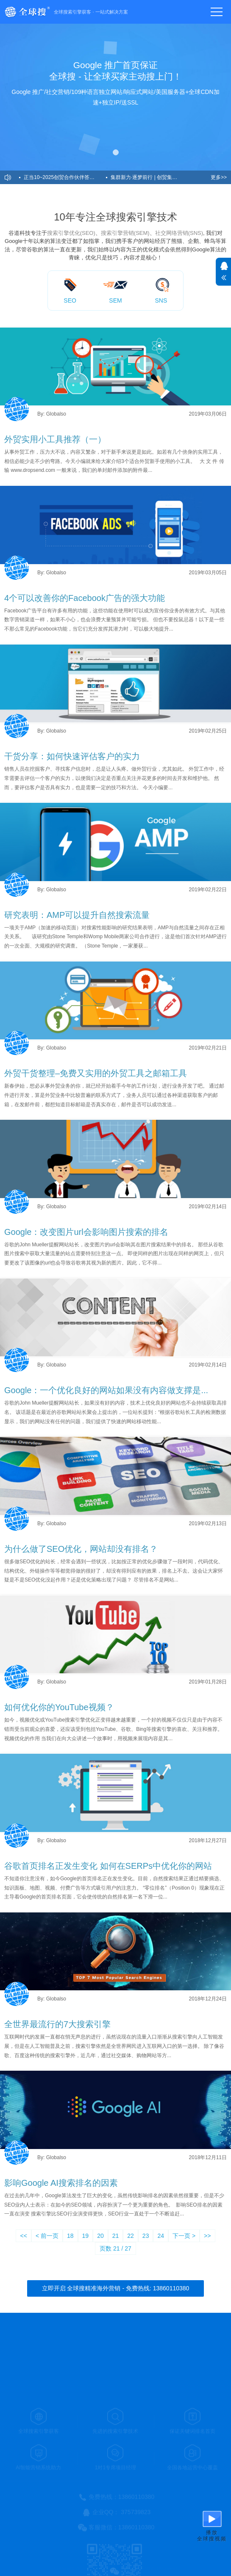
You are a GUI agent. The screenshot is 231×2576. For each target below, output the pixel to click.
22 (130, 2235)
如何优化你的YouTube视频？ (59, 1707)
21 (115, 2235)
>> (207, 2235)
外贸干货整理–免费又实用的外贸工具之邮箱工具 (95, 1073)
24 (160, 2235)
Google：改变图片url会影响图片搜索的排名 (86, 1232)
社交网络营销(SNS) (179, 233)
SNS (161, 300)
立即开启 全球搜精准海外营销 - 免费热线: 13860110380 (115, 2288)
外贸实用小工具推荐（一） (55, 439)
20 (100, 2235)
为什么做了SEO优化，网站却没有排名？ (81, 1549)
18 (70, 2235)
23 (145, 2235)
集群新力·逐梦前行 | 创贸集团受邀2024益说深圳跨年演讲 (152, 177)
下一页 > (184, 2235)
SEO (70, 300)
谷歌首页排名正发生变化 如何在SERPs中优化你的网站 (108, 1866)
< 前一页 (47, 2235)
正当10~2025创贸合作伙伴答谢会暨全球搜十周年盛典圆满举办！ (65, 177)
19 (85, 2235)
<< (23, 2235)
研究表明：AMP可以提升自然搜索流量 (77, 915)
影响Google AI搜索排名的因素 (61, 2183)
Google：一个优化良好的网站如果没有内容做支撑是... (106, 1390)
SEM (115, 300)
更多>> (219, 177)
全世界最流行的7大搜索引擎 (57, 2024)
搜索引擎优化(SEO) (71, 233)
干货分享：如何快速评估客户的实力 (72, 756)
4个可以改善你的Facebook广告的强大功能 (84, 598)
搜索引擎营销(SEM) (125, 233)
